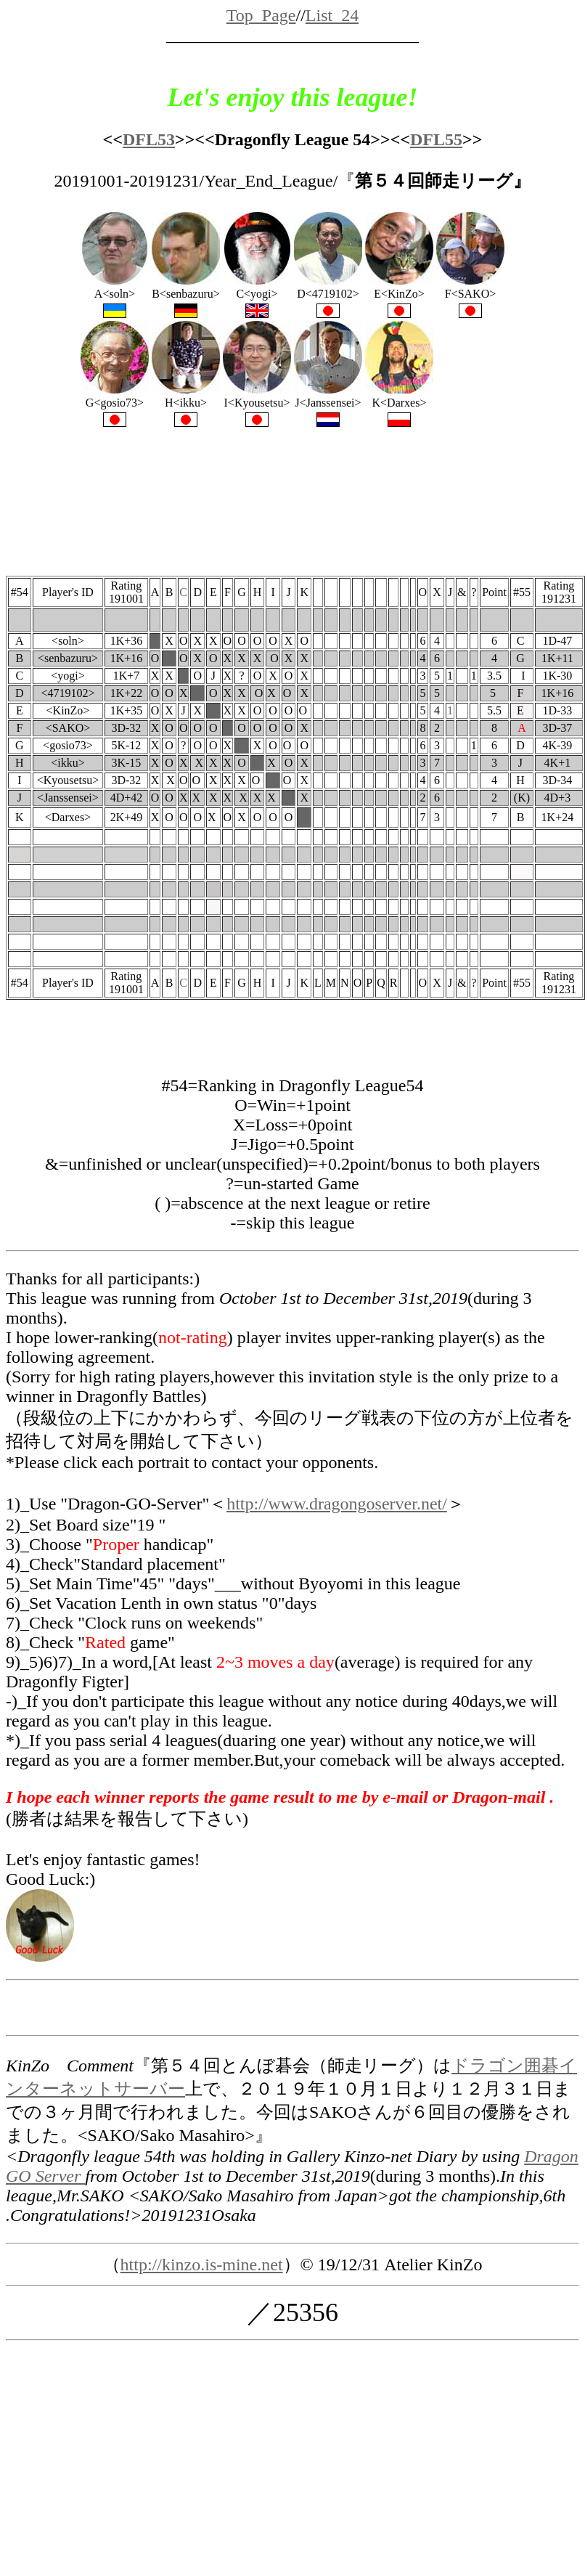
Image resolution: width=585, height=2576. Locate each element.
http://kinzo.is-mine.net (201, 2264)
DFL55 (436, 139)
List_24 (332, 15)
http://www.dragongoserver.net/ (336, 1503)
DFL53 (149, 139)
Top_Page (261, 15)
